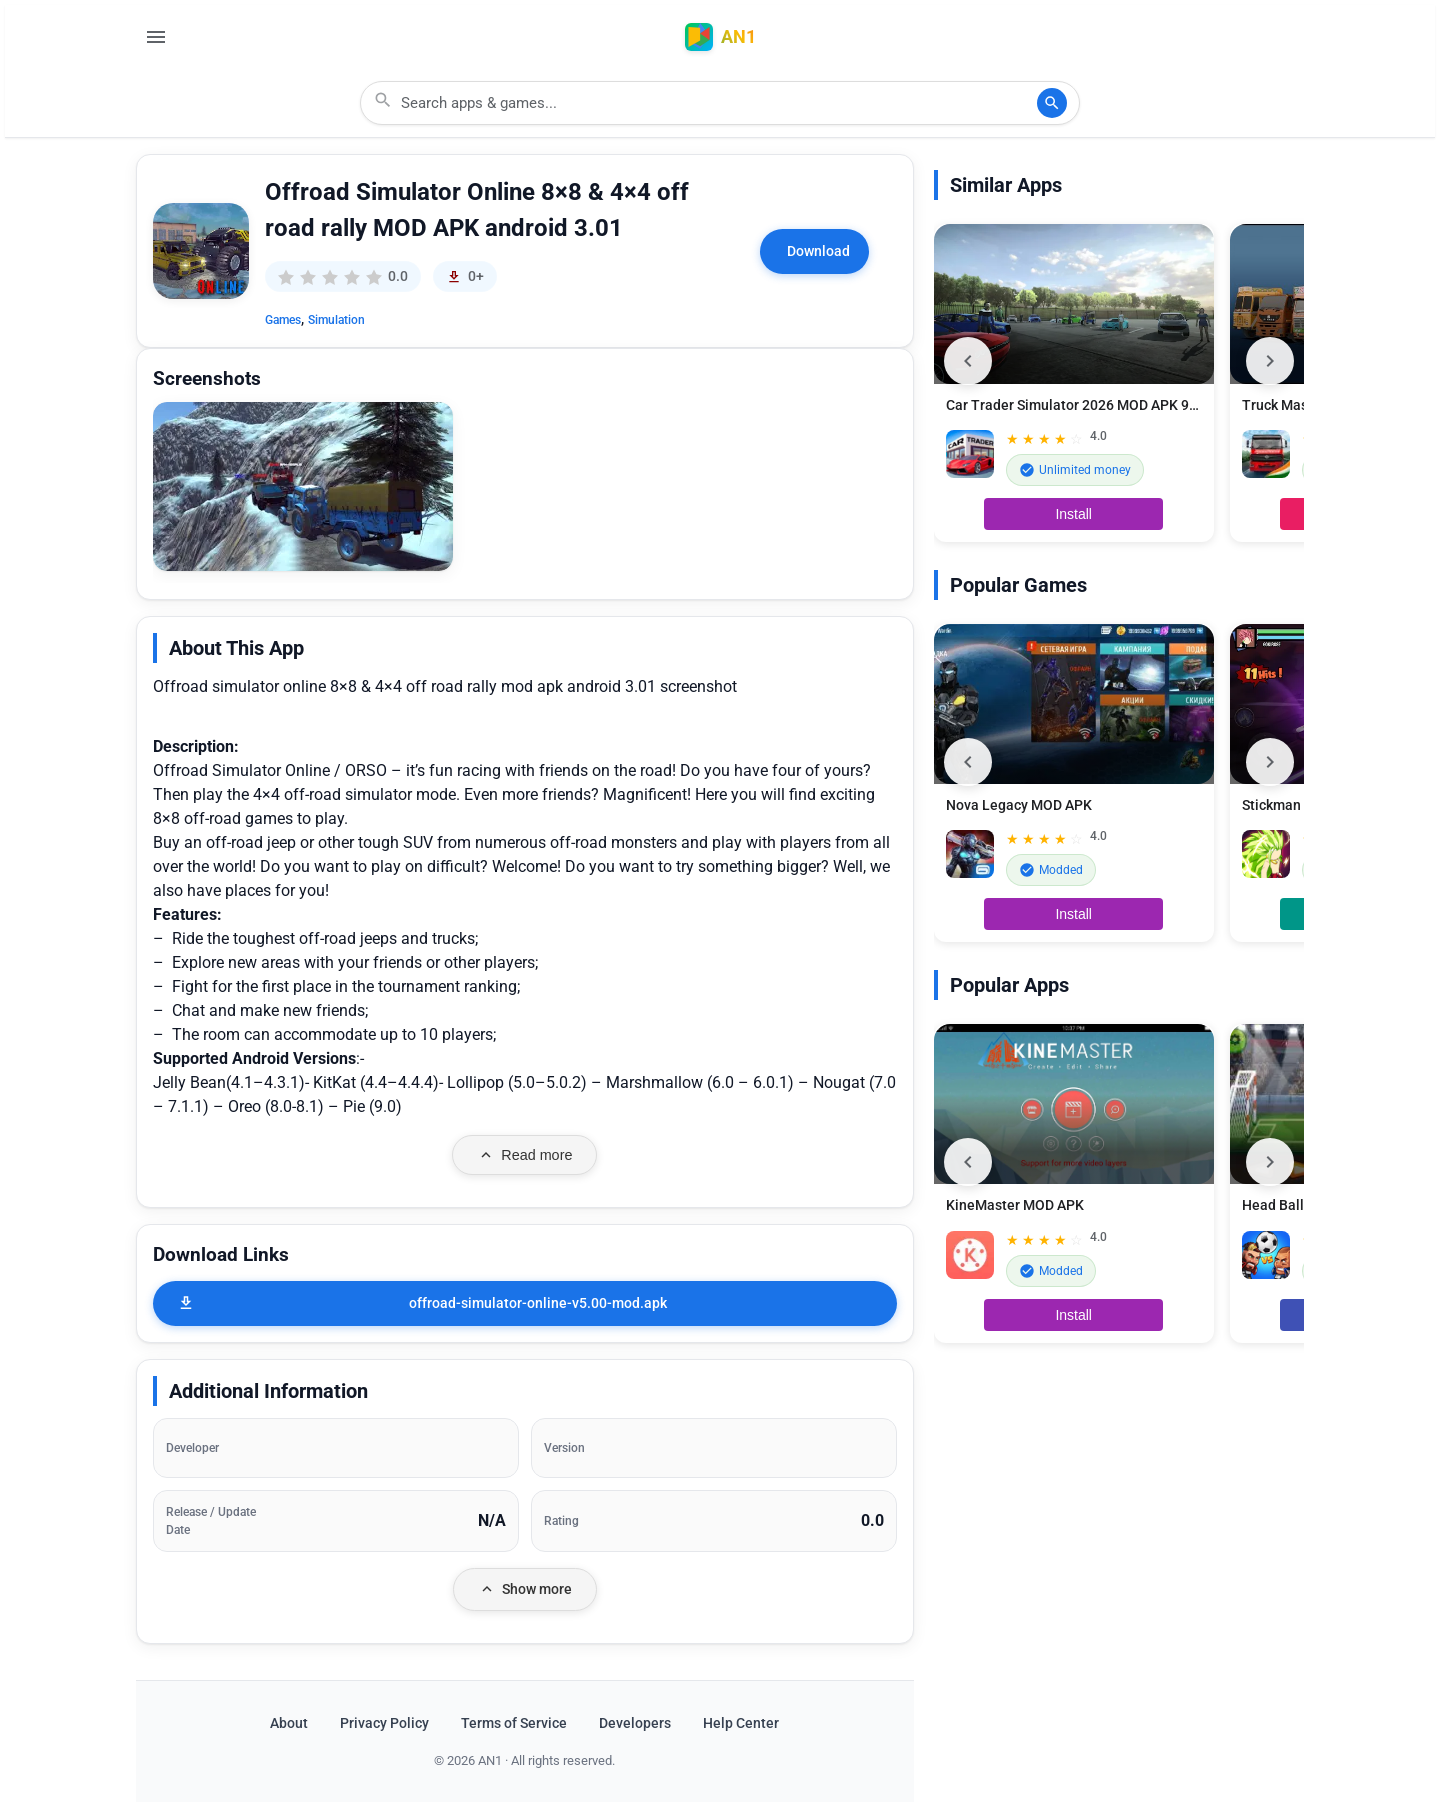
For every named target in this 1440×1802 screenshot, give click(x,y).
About (289, 1723)
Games (283, 320)
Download (818, 251)
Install (1073, 514)
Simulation (336, 320)
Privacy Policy (384, 1723)
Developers (635, 1723)
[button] (303, 486)
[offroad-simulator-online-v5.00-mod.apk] (525, 1303)
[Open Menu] (156, 37)
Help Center (741, 1723)
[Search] (1052, 103)
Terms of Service (514, 1723)
